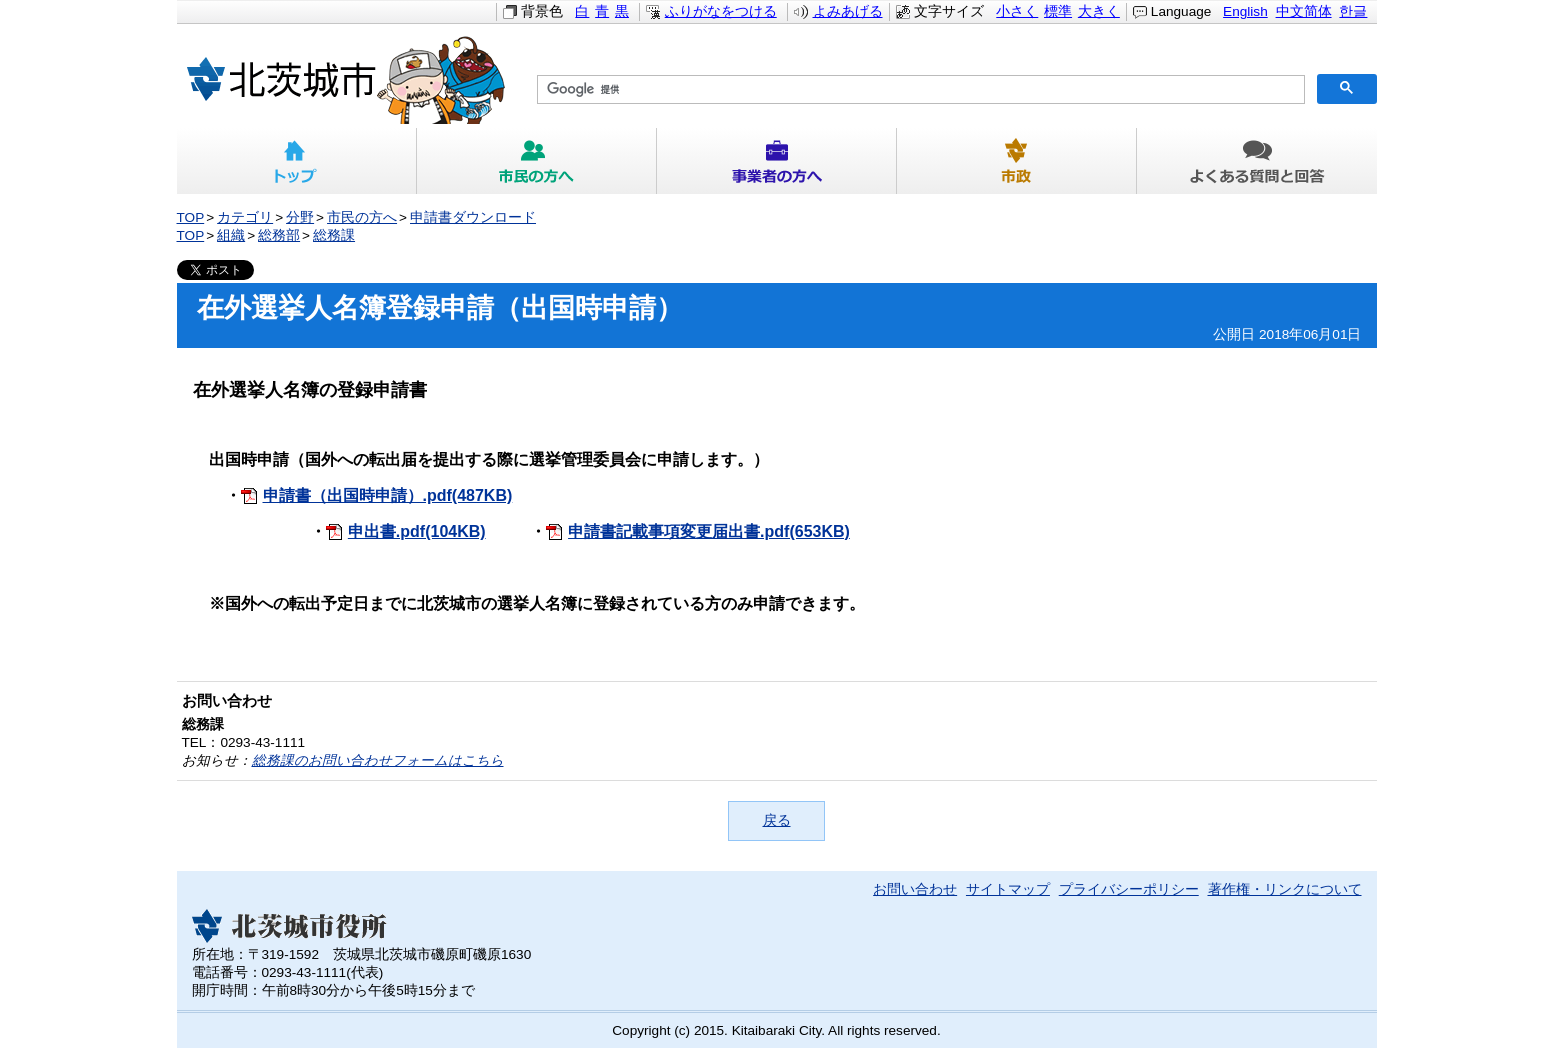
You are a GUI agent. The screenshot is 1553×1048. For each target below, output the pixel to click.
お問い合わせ (915, 889)
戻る (777, 820)
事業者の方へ (777, 161)
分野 (300, 217)
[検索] (919, 90)
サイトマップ (1008, 889)
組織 (231, 235)
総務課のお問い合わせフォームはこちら (378, 760)
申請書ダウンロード (473, 217)
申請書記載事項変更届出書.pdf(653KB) (709, 531)
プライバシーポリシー (1129, 889)
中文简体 (1304, 11)
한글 (1353, 11)
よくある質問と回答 (1257, 161)
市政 (1017, 161)
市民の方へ (537, 161)
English (1245, 11)
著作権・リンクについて (1285, 889)
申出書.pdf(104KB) (417, 531)
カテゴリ (245, 217)
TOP (191, 217)
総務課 (334, 235)
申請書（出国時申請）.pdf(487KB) (388, 495)
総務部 (279, 235)
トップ (297, 161)
